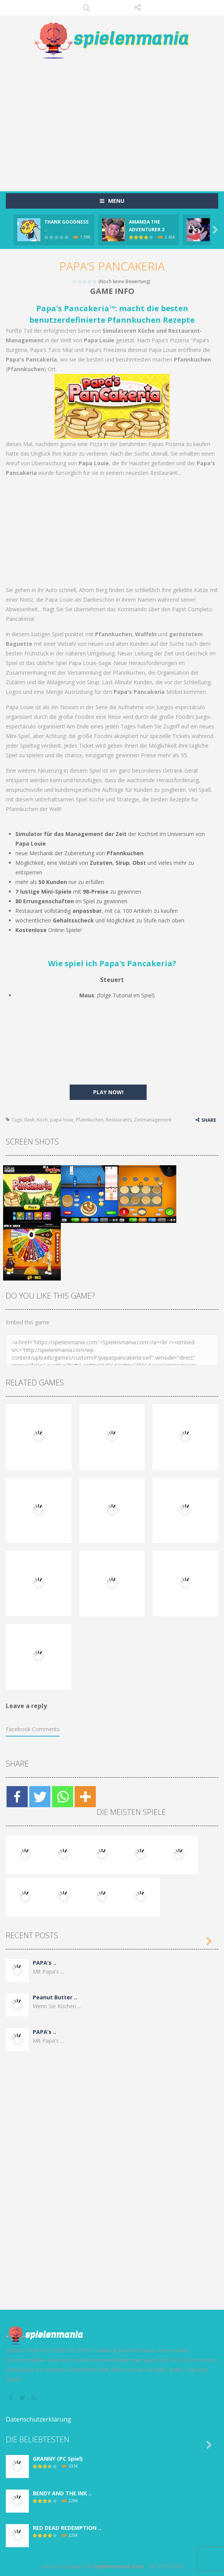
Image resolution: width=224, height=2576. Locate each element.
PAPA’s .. (44, 1962)
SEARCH (86, 7)
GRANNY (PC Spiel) (58, 2458)
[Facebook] (17, 1796)
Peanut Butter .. (55, 1997)
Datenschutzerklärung (38, 2419)
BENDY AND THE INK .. (62, 2493)
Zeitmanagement (152, 1119)
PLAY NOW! (108, 1092)
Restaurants (119, 1119)
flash (29, 1119)
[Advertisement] (115, 121)
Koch (42, 1119)
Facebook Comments (33, 1729)
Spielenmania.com (118, 2566)
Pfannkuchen (90, 1119)
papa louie (62, 1119)
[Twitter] (39, 1796)
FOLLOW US (137, 7)
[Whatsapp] (62, 1796)
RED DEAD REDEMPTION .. (67, 2527)
